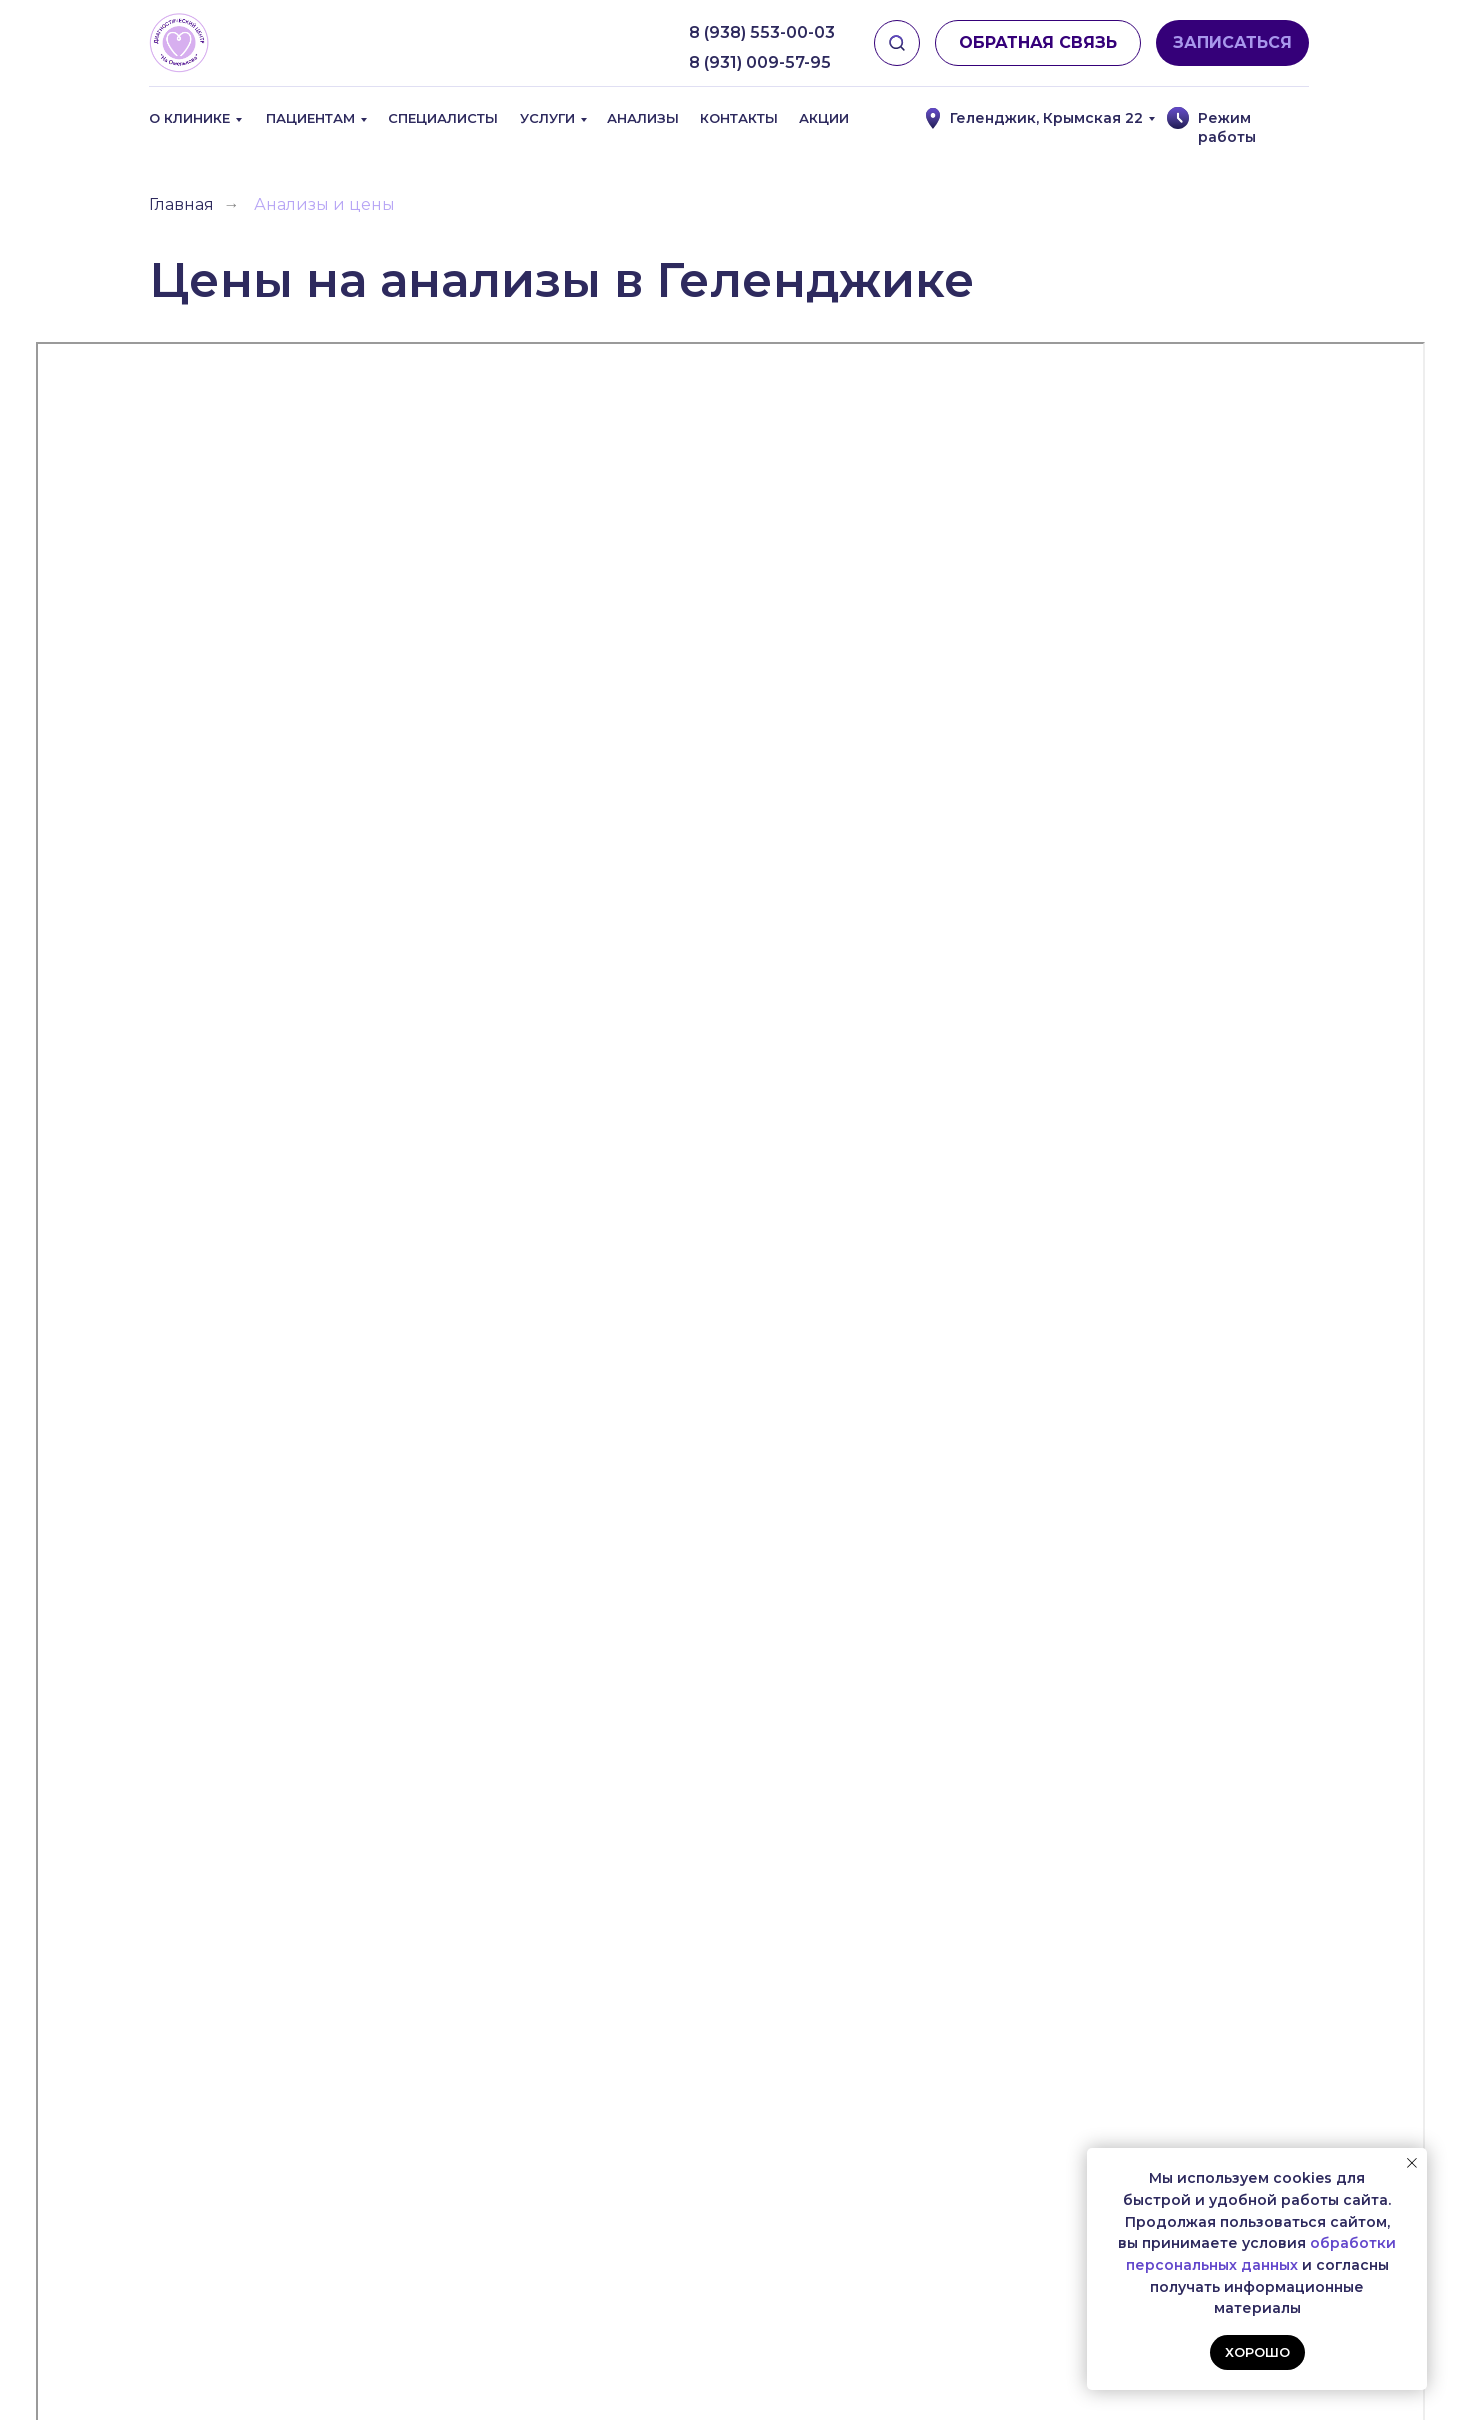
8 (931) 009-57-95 (760, 62)
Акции (824, 118)
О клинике (189, 118)
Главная (181, 204)
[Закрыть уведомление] (1412, 2163)
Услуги (547, 118)
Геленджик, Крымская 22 (1046, 118)
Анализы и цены (324, 204)
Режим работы (1227, 127)
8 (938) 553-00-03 (762, 32)
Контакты (739, 118)
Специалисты (443, 118)
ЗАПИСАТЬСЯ (1232, 42)
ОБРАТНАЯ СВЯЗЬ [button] (1038, 42)
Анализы (643, 118)
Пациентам (310, 118)
